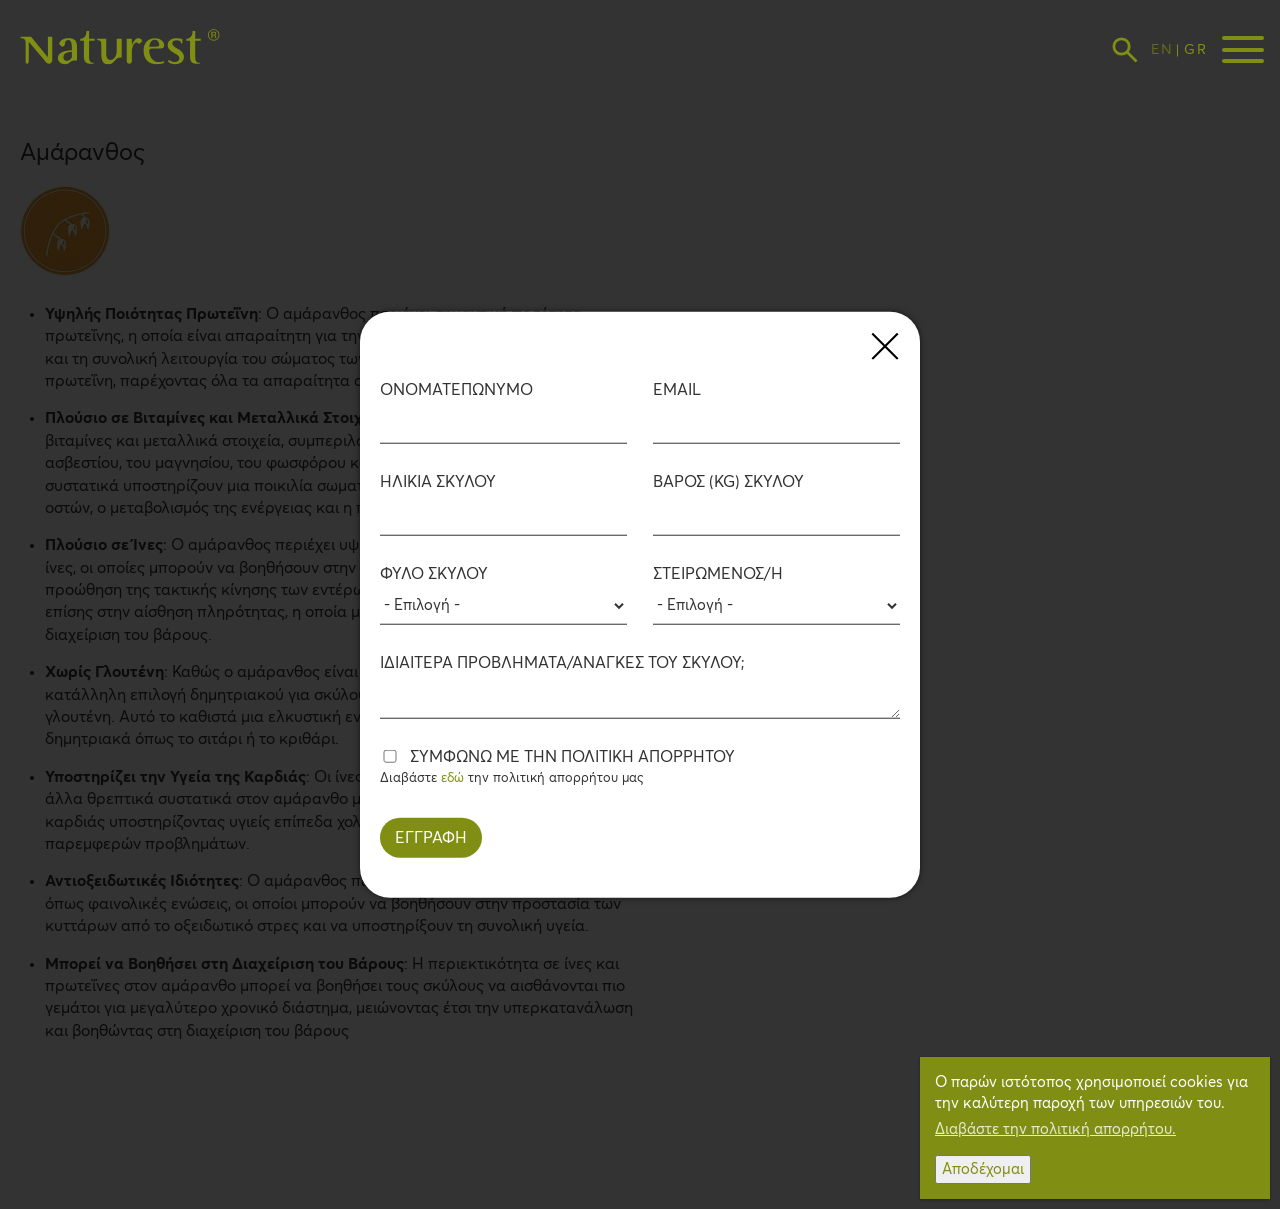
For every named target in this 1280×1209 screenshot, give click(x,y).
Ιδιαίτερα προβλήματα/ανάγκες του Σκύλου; (562, 662)
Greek (1194, 50)
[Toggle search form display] (1125, 50)
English (1161, 50)
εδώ (452, 777)
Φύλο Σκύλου (434, 573)
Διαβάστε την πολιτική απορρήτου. (1055, 1129)
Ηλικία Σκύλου (438, 482)
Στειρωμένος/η (718, 573)
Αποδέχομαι (983, 1169)
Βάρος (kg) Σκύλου (728, 482)
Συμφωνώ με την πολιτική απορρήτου (572, 756)
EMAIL (677, 391)
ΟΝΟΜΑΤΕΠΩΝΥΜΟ (456, 391)
